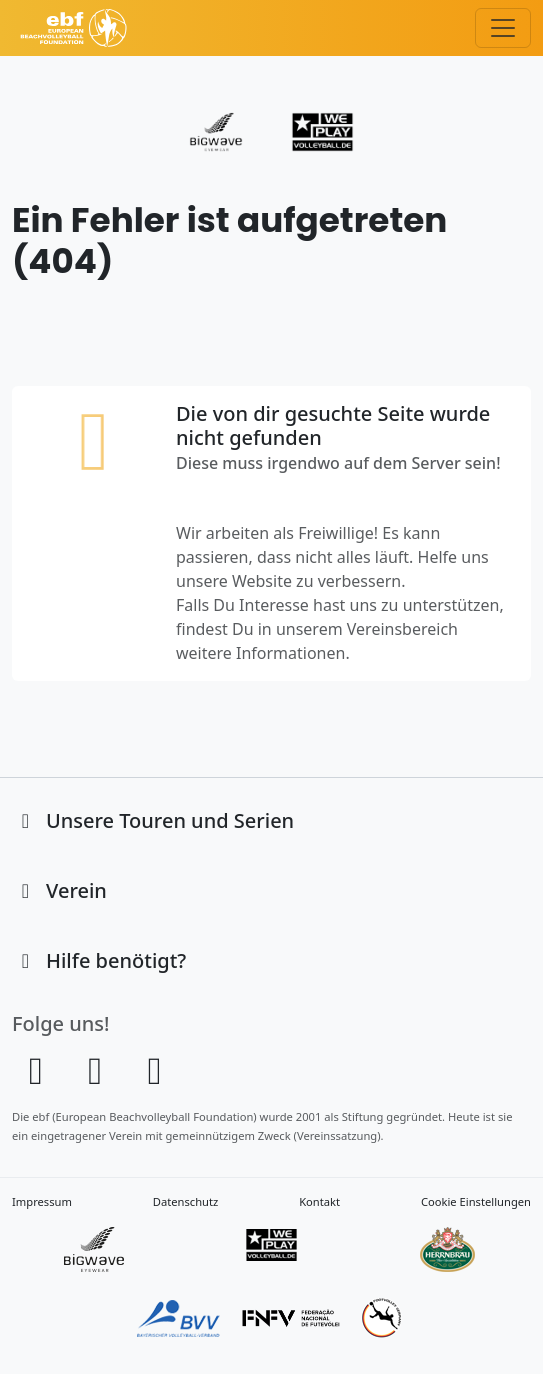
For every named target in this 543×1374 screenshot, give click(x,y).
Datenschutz (186, 1201)
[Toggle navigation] (503, 28)
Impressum (42, 1201)
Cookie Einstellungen (476, 1201)
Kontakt (319, 1201)
